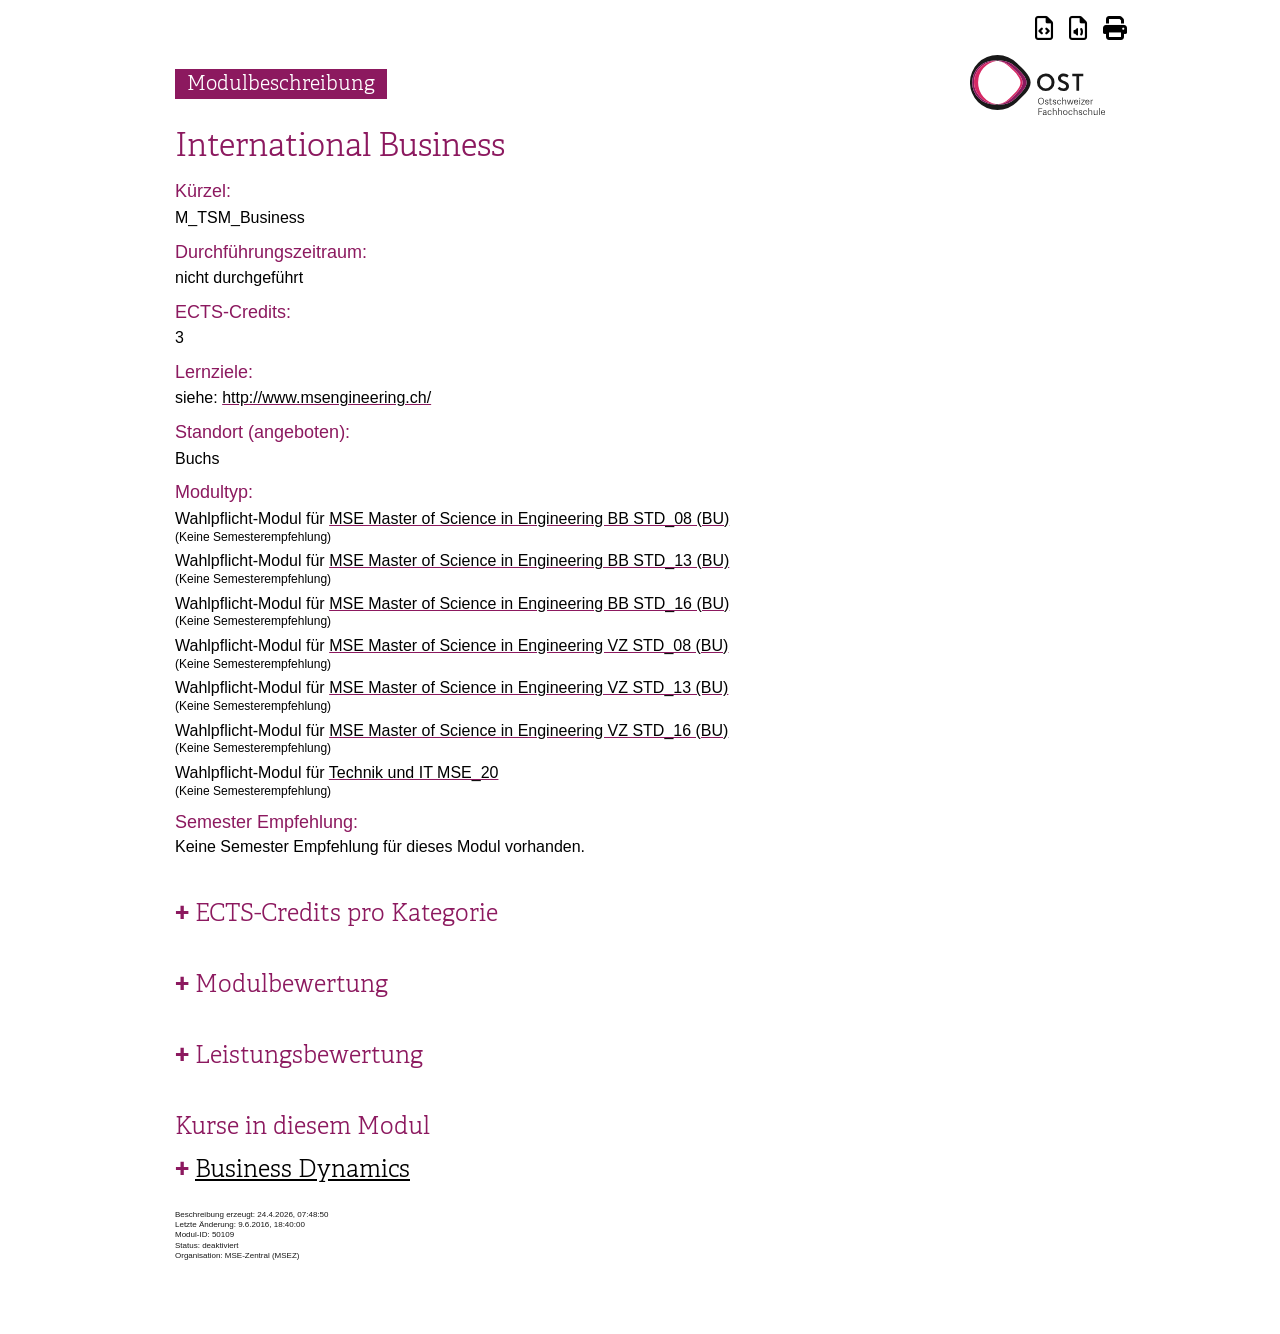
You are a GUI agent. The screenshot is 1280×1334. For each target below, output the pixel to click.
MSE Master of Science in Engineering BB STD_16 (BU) (529, 603)
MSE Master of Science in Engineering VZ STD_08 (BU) (528, 645)
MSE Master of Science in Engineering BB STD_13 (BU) (529, 560)
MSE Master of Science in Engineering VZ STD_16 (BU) (528, 730)
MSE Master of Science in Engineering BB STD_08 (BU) (529, 518)
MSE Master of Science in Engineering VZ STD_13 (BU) (528, 687)
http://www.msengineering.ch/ (326, 397)
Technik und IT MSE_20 (414, 772)
